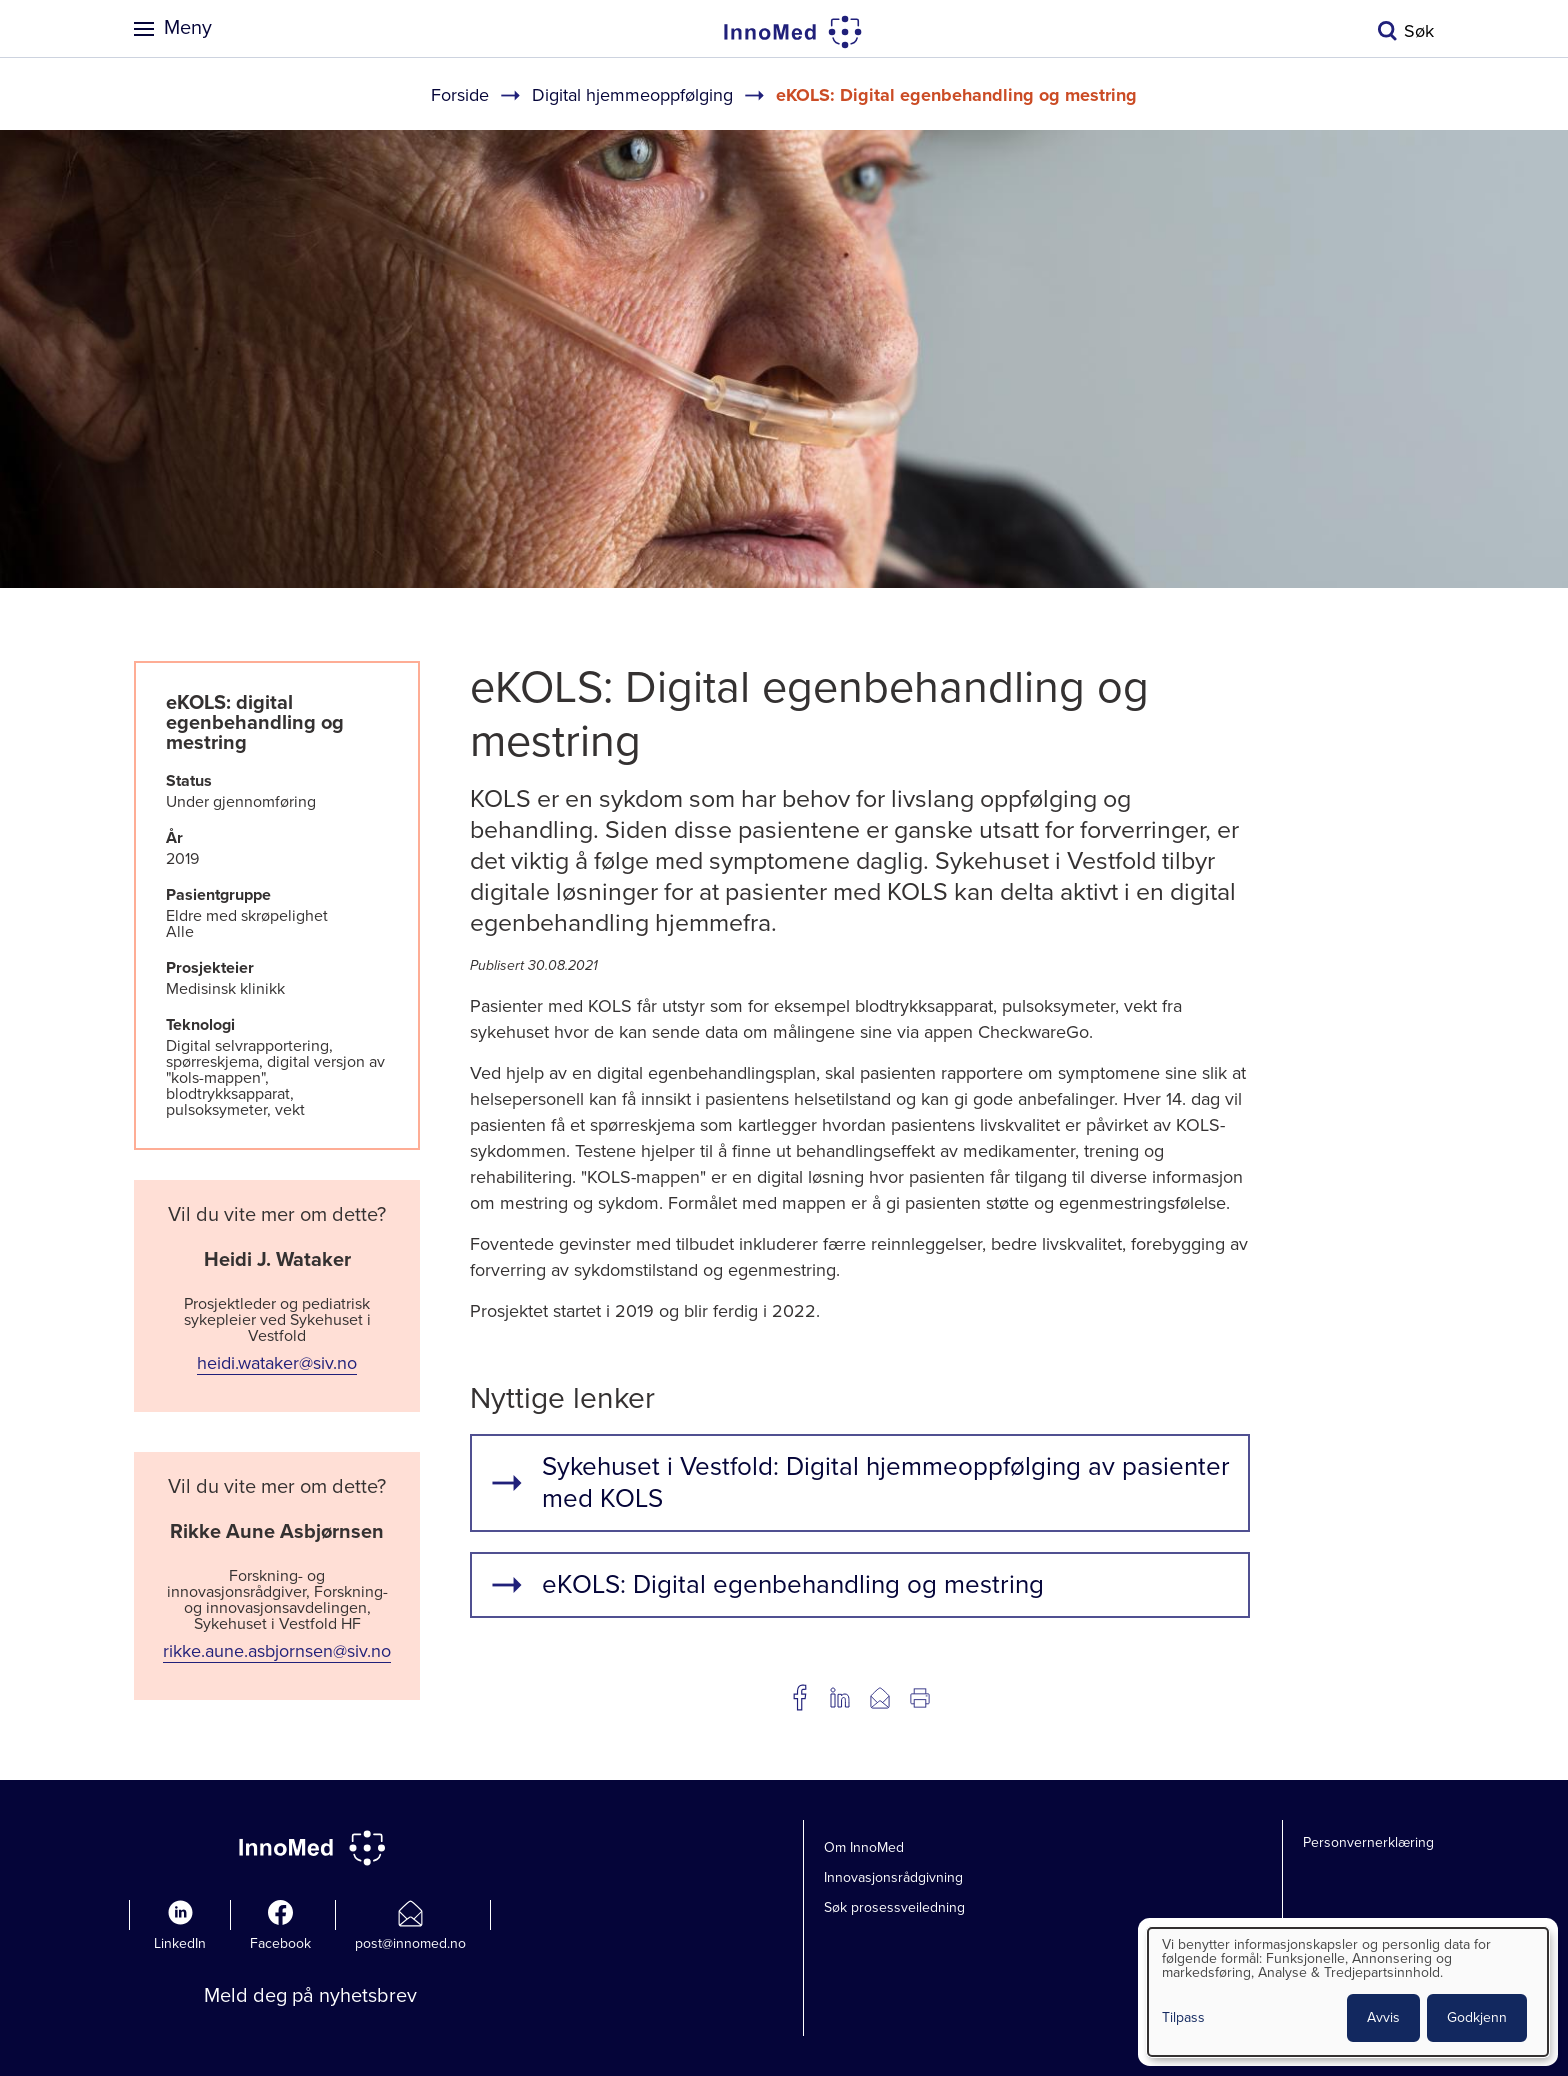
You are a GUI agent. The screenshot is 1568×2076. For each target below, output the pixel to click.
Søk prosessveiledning (894, 1907)
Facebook (280, 1943)
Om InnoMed (864, 1847)
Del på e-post (880, 1698)
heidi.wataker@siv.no (277, 1363)
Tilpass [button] (1183, 2018)
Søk (1419, 31)
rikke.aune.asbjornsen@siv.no (277, 1651)
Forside (460, 95)
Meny (188, 28)
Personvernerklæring (1368, 1842)
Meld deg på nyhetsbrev (310, 1996)
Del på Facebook (800, 1698)
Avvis (1383, 2017)
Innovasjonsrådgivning (893, 1877)
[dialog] (1348, 1992)
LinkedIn (180, 1943)
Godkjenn (1477, 2017)
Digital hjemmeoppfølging (632, 95)
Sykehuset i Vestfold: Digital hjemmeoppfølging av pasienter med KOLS (886, 1482)
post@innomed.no (410, 1943)
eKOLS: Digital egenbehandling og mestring (793, 1584)
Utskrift (920, 1698)
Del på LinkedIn (840, 1698)
